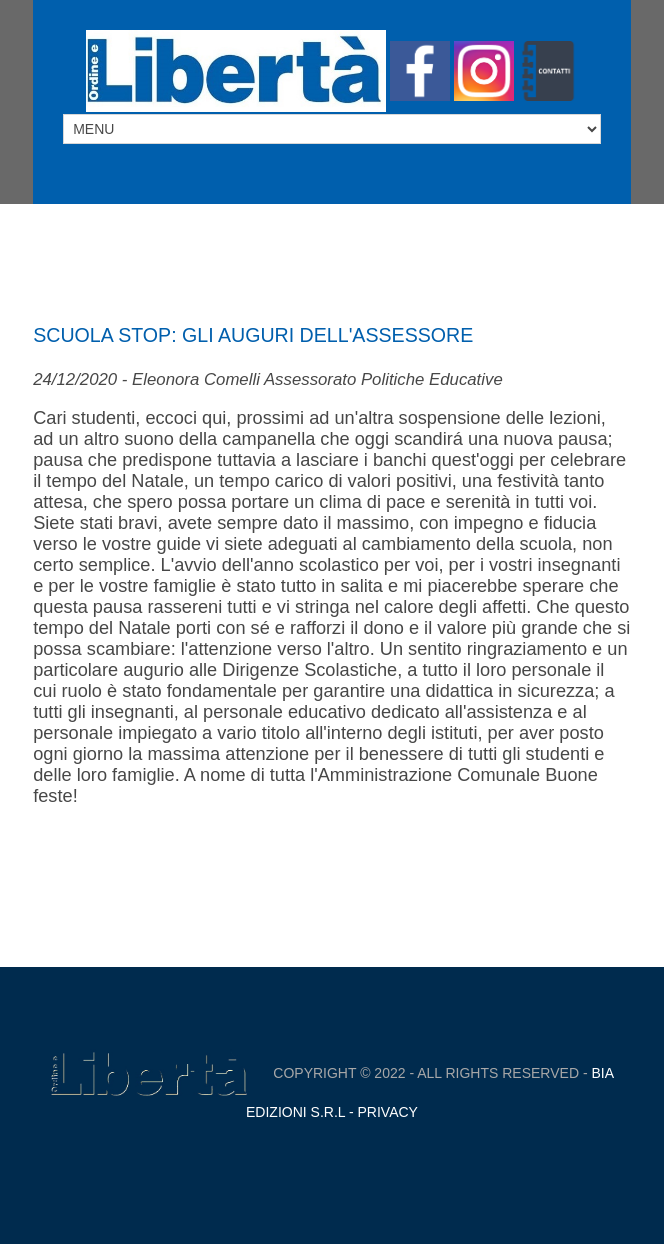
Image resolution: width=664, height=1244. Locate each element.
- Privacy (381, 1112)
